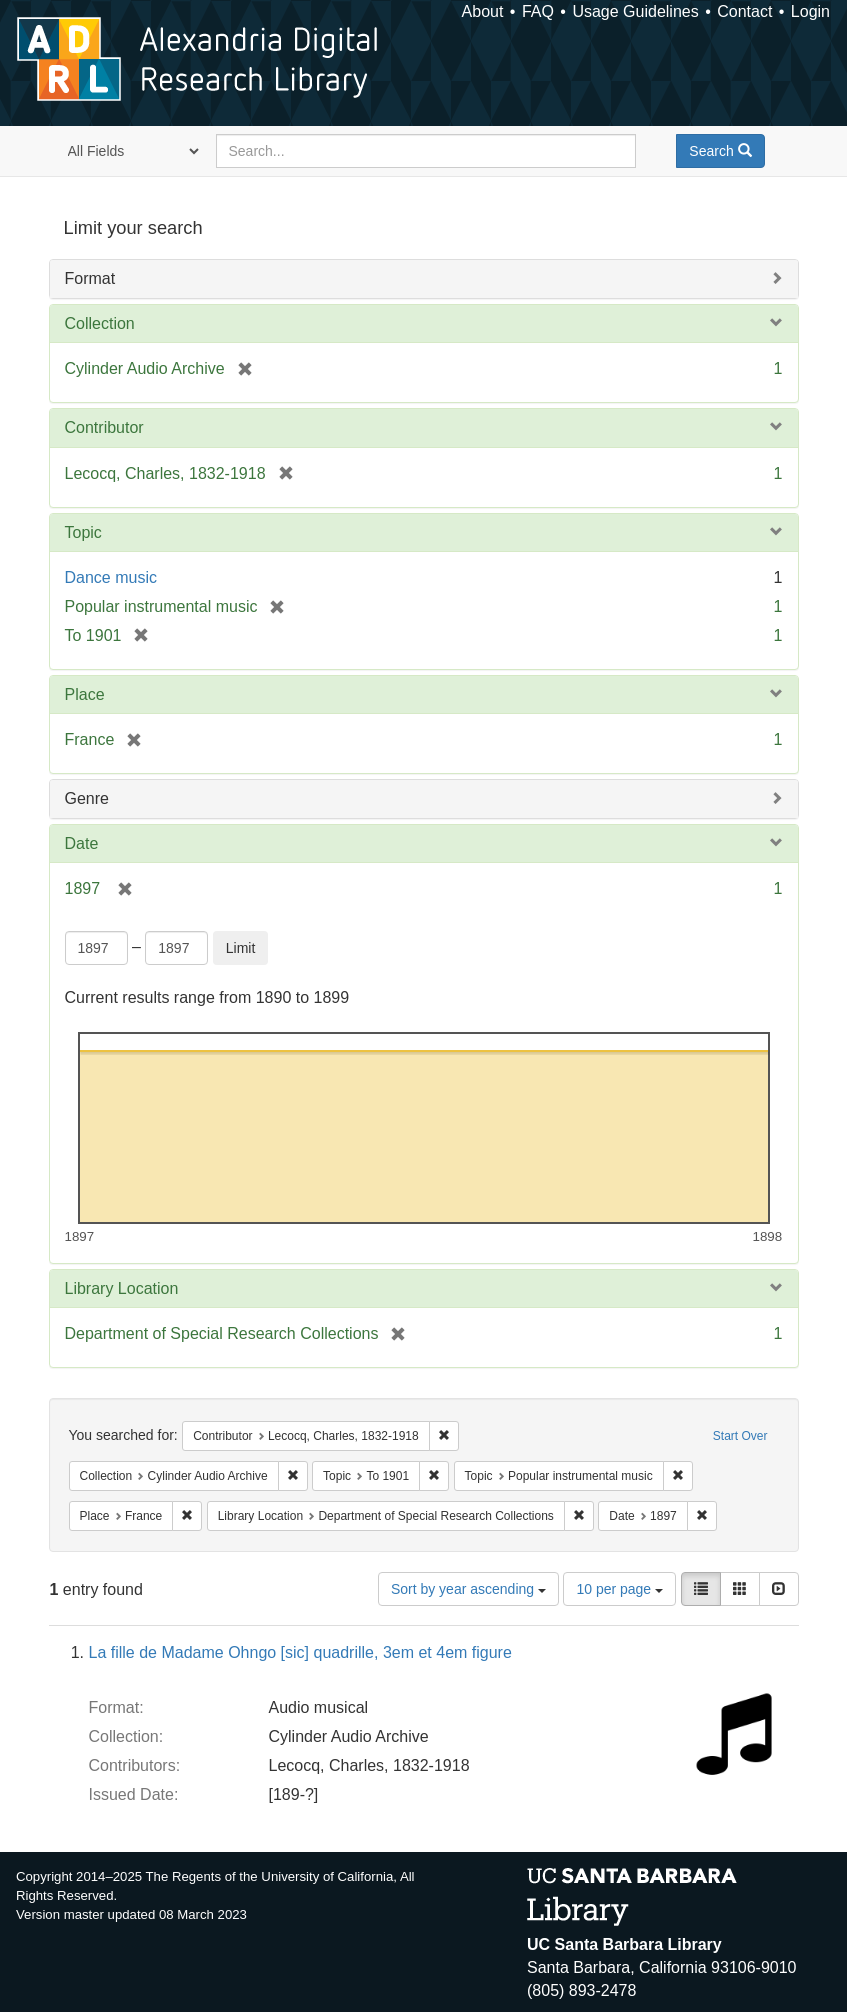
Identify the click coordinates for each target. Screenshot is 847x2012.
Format (90, 278)
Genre (87, 798)
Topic (83, 532)
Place (85, 694)
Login (810, 11)
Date (82, 843)
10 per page (619, 1589)
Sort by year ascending (468, 1589)
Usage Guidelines (635, 11)
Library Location (122, 1288)
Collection (100, 323)
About (483, 11)
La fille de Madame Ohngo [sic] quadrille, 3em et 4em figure (300, 1652)
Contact (744, 11)
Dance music (111, 577)
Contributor (104, 427)
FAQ (538, 11)
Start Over (740, 1436)
